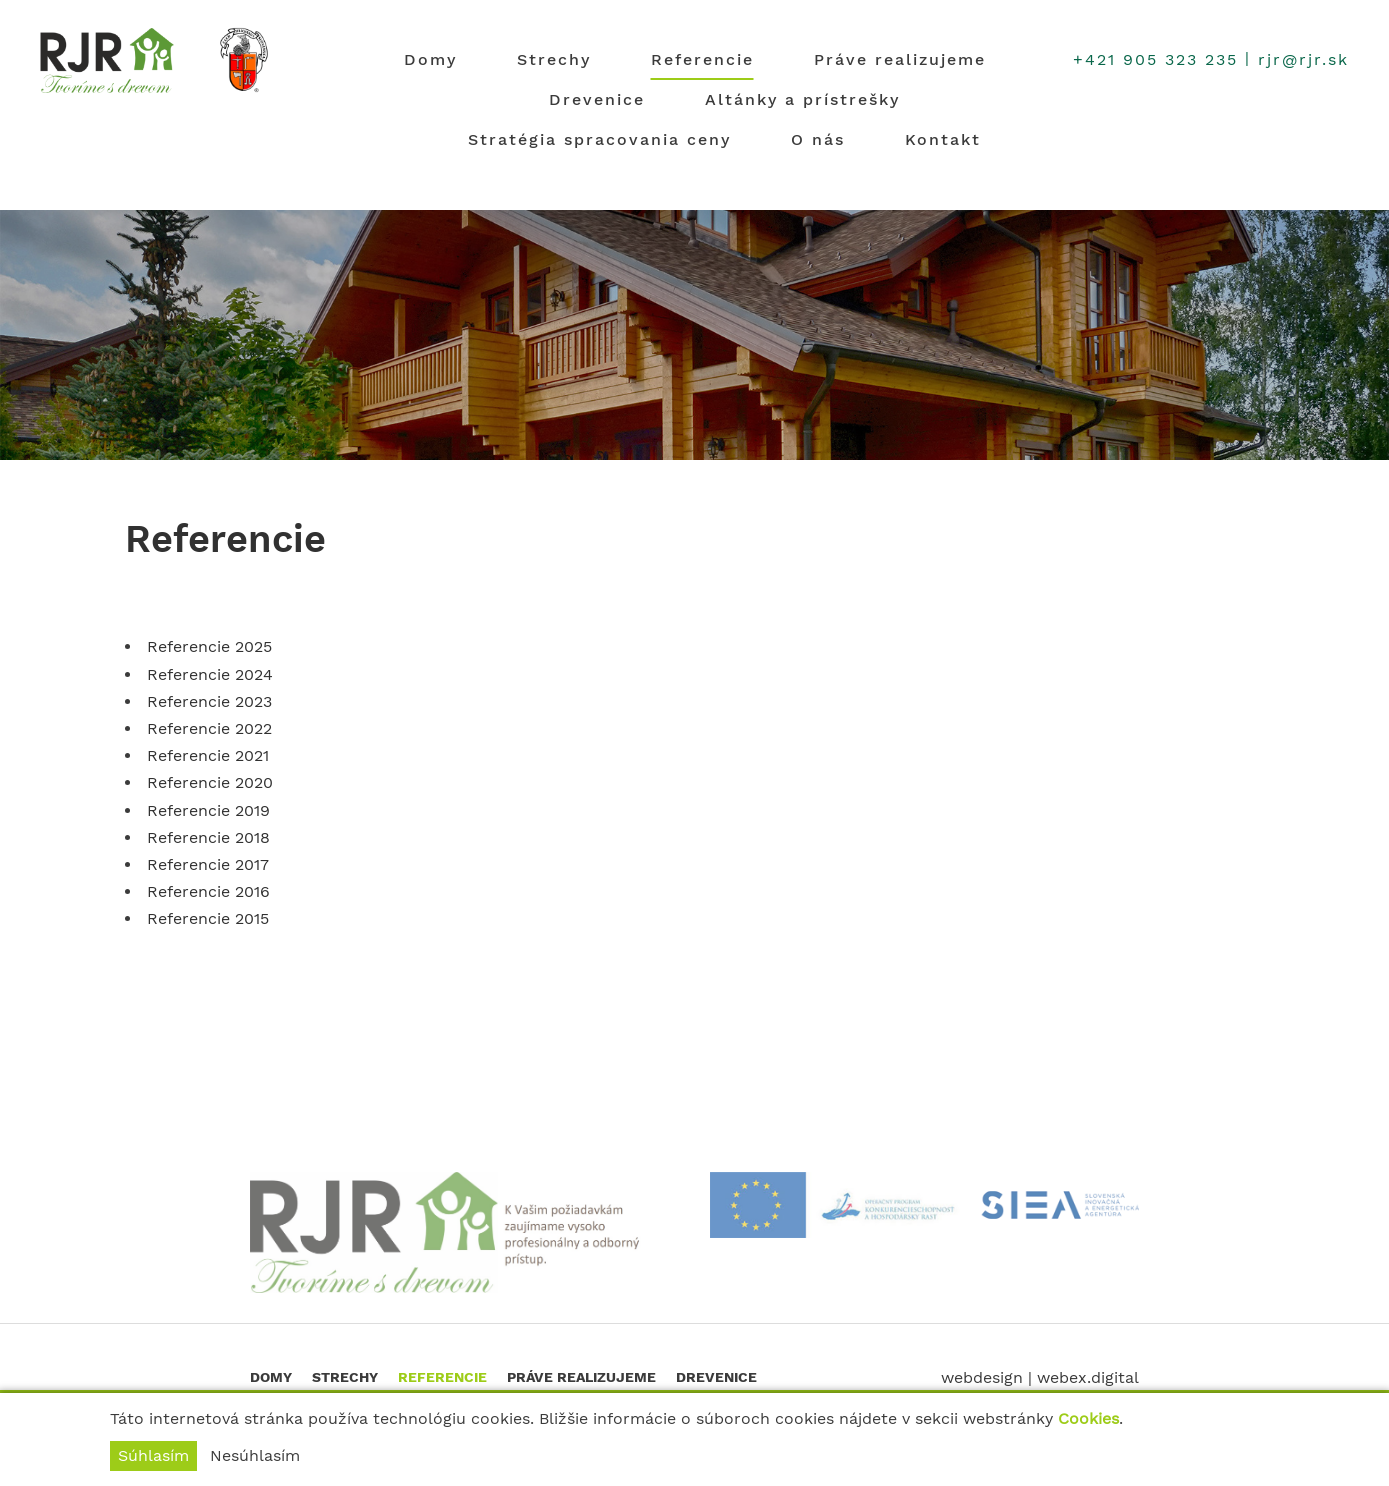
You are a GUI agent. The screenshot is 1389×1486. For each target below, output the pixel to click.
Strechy (554, 59)
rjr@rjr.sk (1303, 59)
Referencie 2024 (210, 674)
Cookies (1088, 1418)
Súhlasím (153, 1455)
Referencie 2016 (208, 891)
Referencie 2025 (209, 646)
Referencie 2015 (208, 918)
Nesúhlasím (255, 1455)
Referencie (702, 59)
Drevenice (597, 99)
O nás (818, 139)
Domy (430, 59)
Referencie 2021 (208, 755)
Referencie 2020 (210, 782)
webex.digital (1088, 1377)
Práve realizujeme (900, 59)
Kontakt (943, 139)
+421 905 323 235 (1155, 59)
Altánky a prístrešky (802, 99)
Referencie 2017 (208, 864)
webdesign (982, 1377)
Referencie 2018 (208, 837)
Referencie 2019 (208, 810)
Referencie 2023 (209, 701)
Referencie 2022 (209, 728)
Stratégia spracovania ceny (599, 139)
